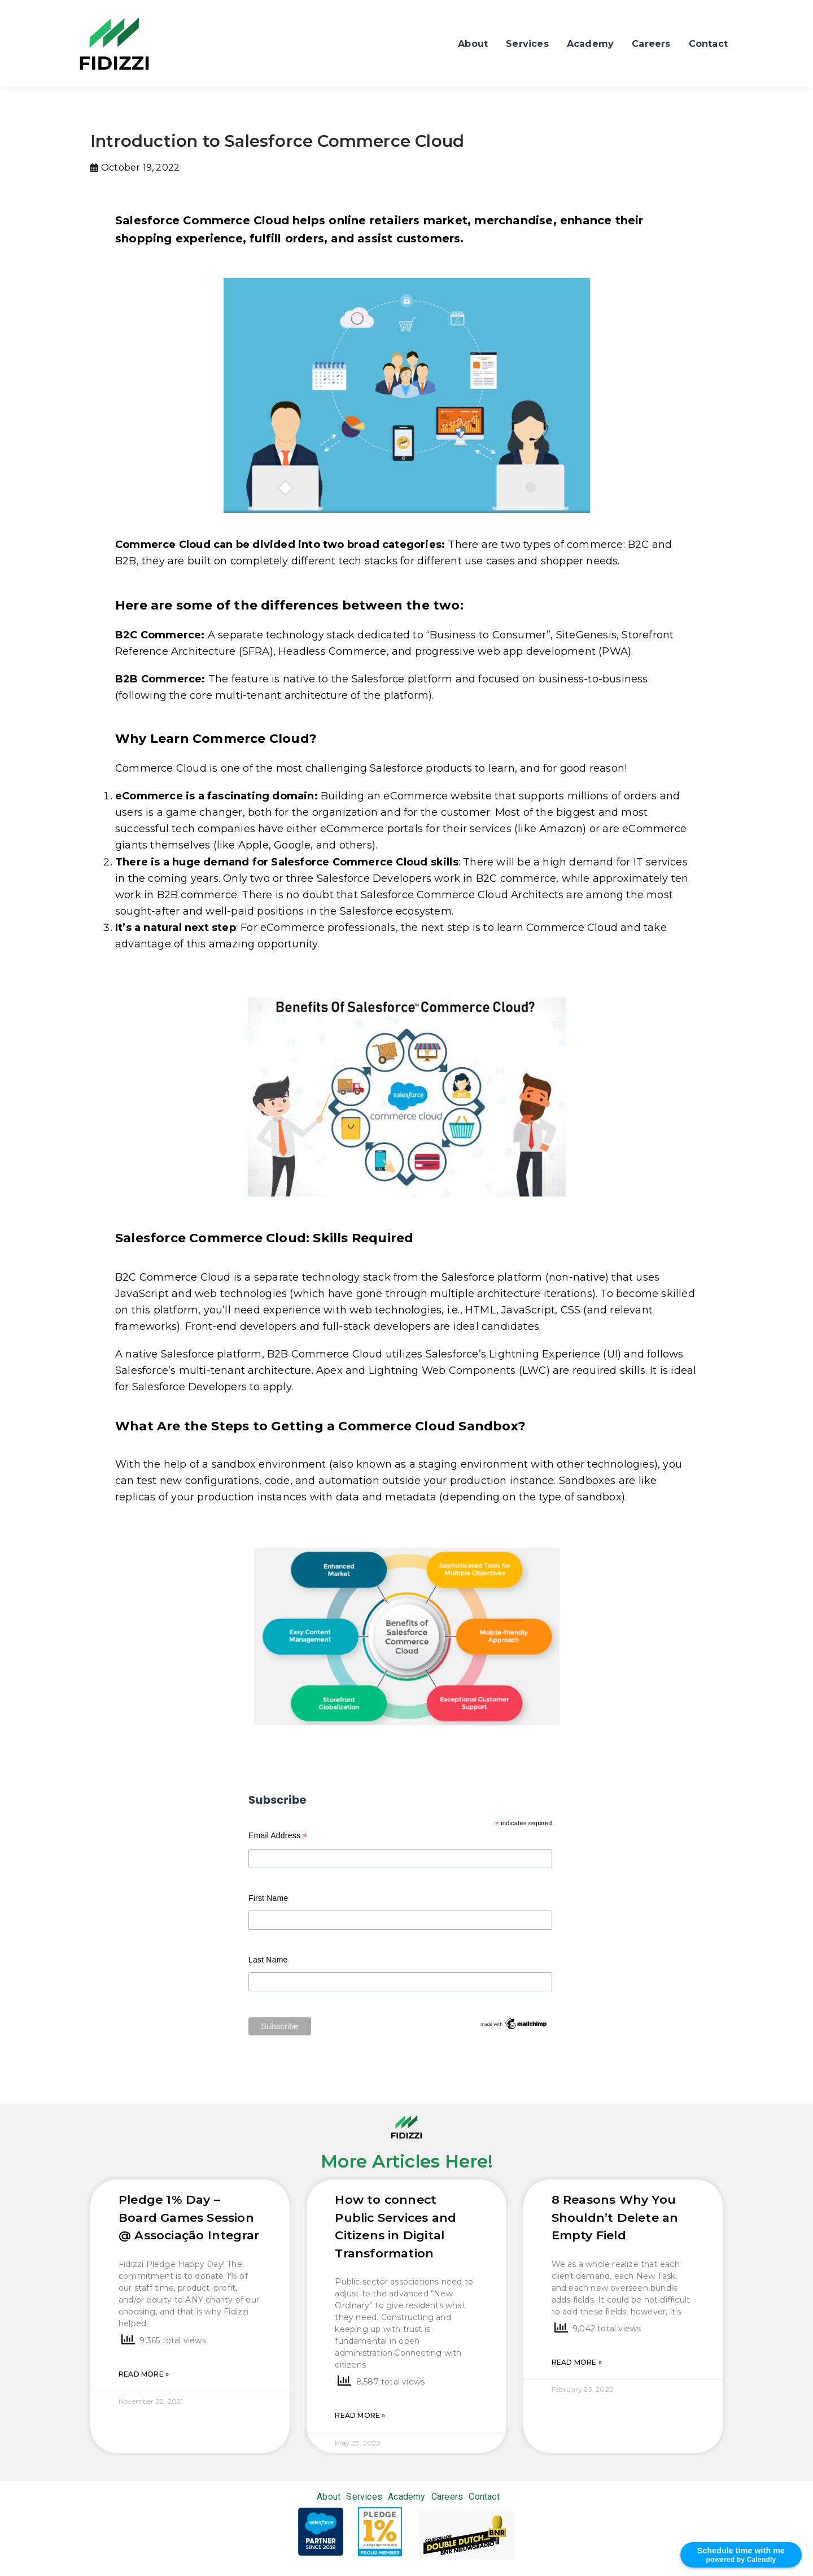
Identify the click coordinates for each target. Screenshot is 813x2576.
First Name (268, 1898)
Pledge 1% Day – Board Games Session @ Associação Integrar (189, 2217)
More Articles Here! (407, 2161)
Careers (651, 43)
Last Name (268, 1959)
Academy (590, 43)
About (473, 43)
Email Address (278, 1836)
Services (527, 43)
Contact (708, 43)
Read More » (144, 2374)
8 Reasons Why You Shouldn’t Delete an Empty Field (615, 2217)
